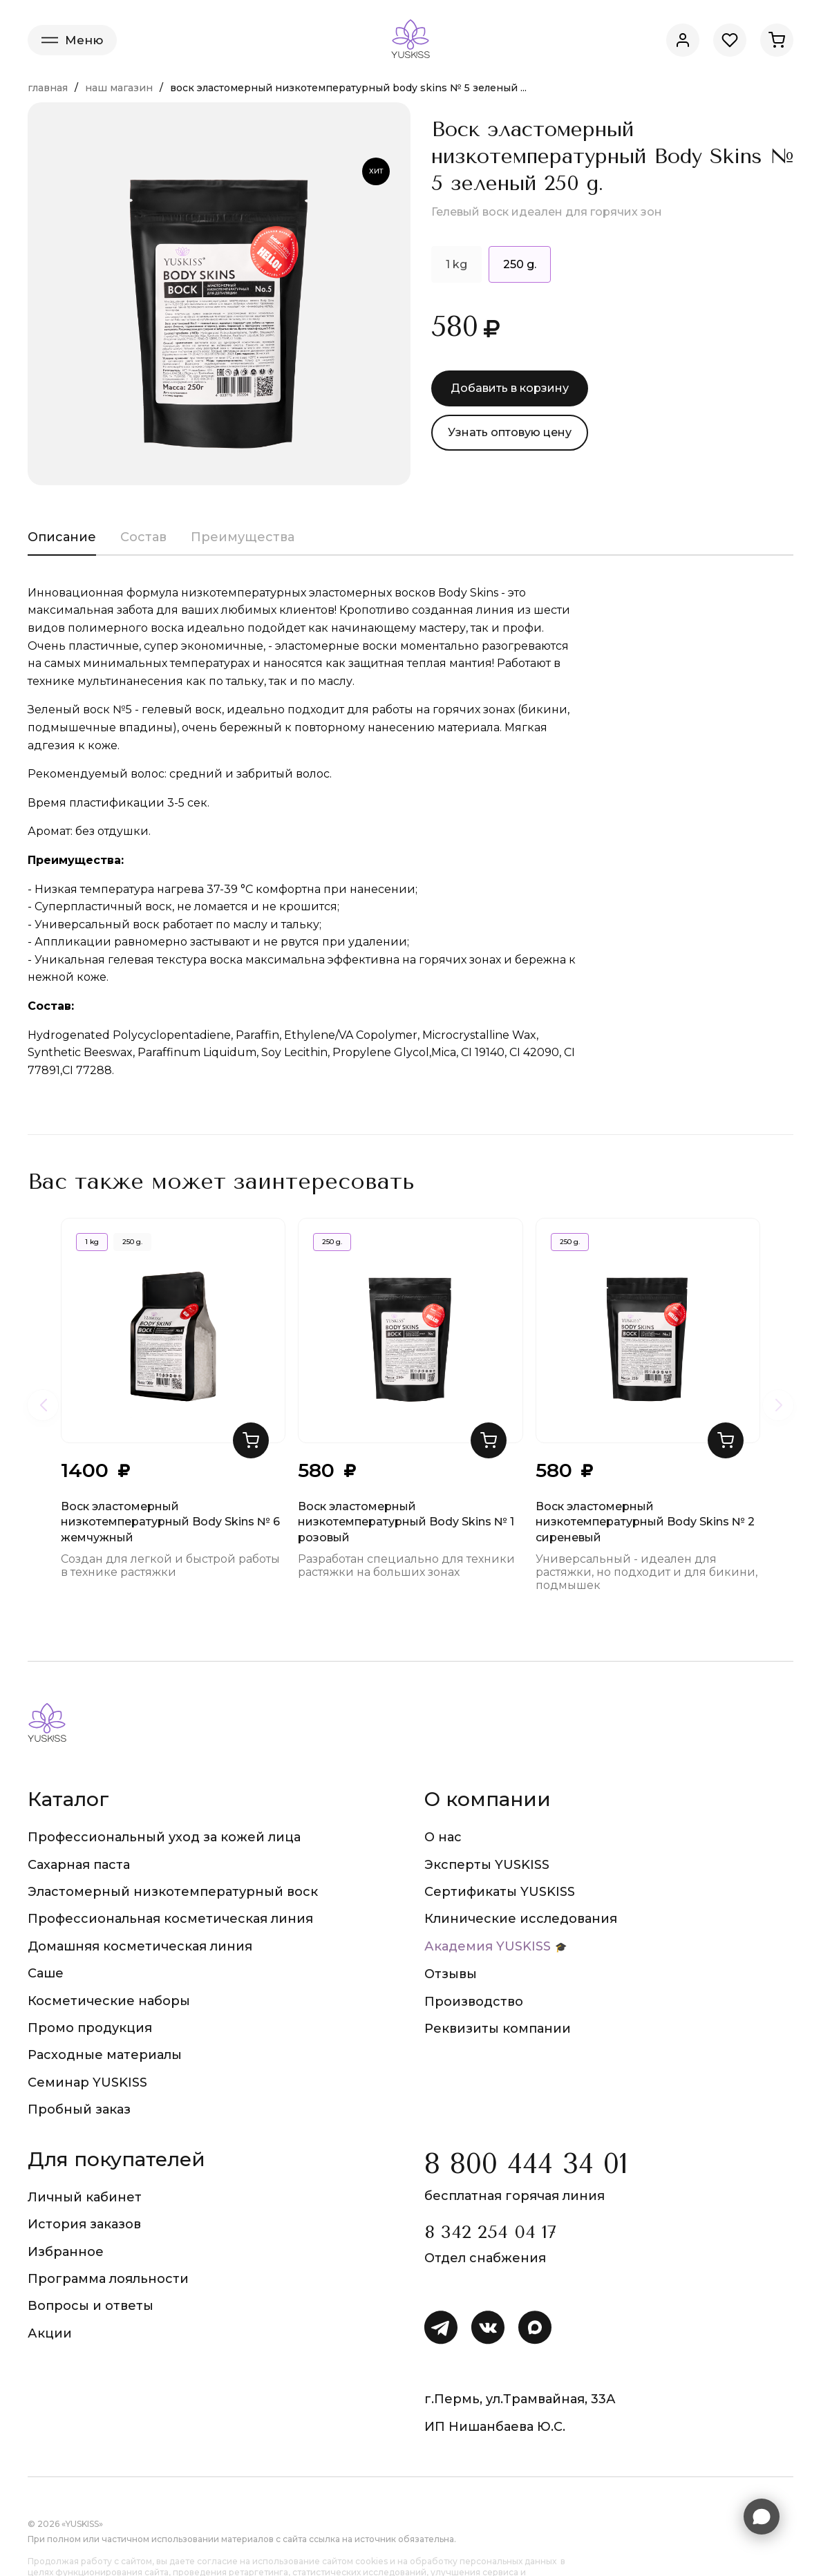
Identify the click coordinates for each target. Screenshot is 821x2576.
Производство (473, 2001)
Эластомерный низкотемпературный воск (173, 1891)
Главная (48, 88)
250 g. (132, 1241)
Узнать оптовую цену (510, 432)
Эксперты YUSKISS (486, 1864)
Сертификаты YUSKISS (499, 1891)
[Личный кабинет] (682, 40)
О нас (443, 1837)
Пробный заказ (79, 2109)
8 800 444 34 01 (526, 2163)
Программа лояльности (108, 2278)
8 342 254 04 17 (490, 2232)
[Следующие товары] (778, 1405)
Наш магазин (119, 88)
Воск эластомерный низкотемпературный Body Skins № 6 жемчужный (170, 1522)
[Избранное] (729, 40)
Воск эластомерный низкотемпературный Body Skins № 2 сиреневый (645, 1522)
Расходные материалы (105, 2054)
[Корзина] (776, 40)
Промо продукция (90, 2028)
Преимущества (242, 537)
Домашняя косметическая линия (140, 1946)
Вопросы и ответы (90, 2305)
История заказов (84, 2224)
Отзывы (450, 1974)
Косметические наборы (109, 2001)
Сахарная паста (79, 1864)
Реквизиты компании (497, 2028)
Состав (143, 537)
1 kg (456, 264)
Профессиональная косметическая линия (170, 1918)
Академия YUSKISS (487, 1946)
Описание (62, 537)
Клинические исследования (520, 1918)
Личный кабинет (85, 2197)
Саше (46, 1973)
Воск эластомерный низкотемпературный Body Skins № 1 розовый (406, 1522)
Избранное (66, 2251)
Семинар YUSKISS (87, 2082)
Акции (50, 2333)
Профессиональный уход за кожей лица (164, 1837)
